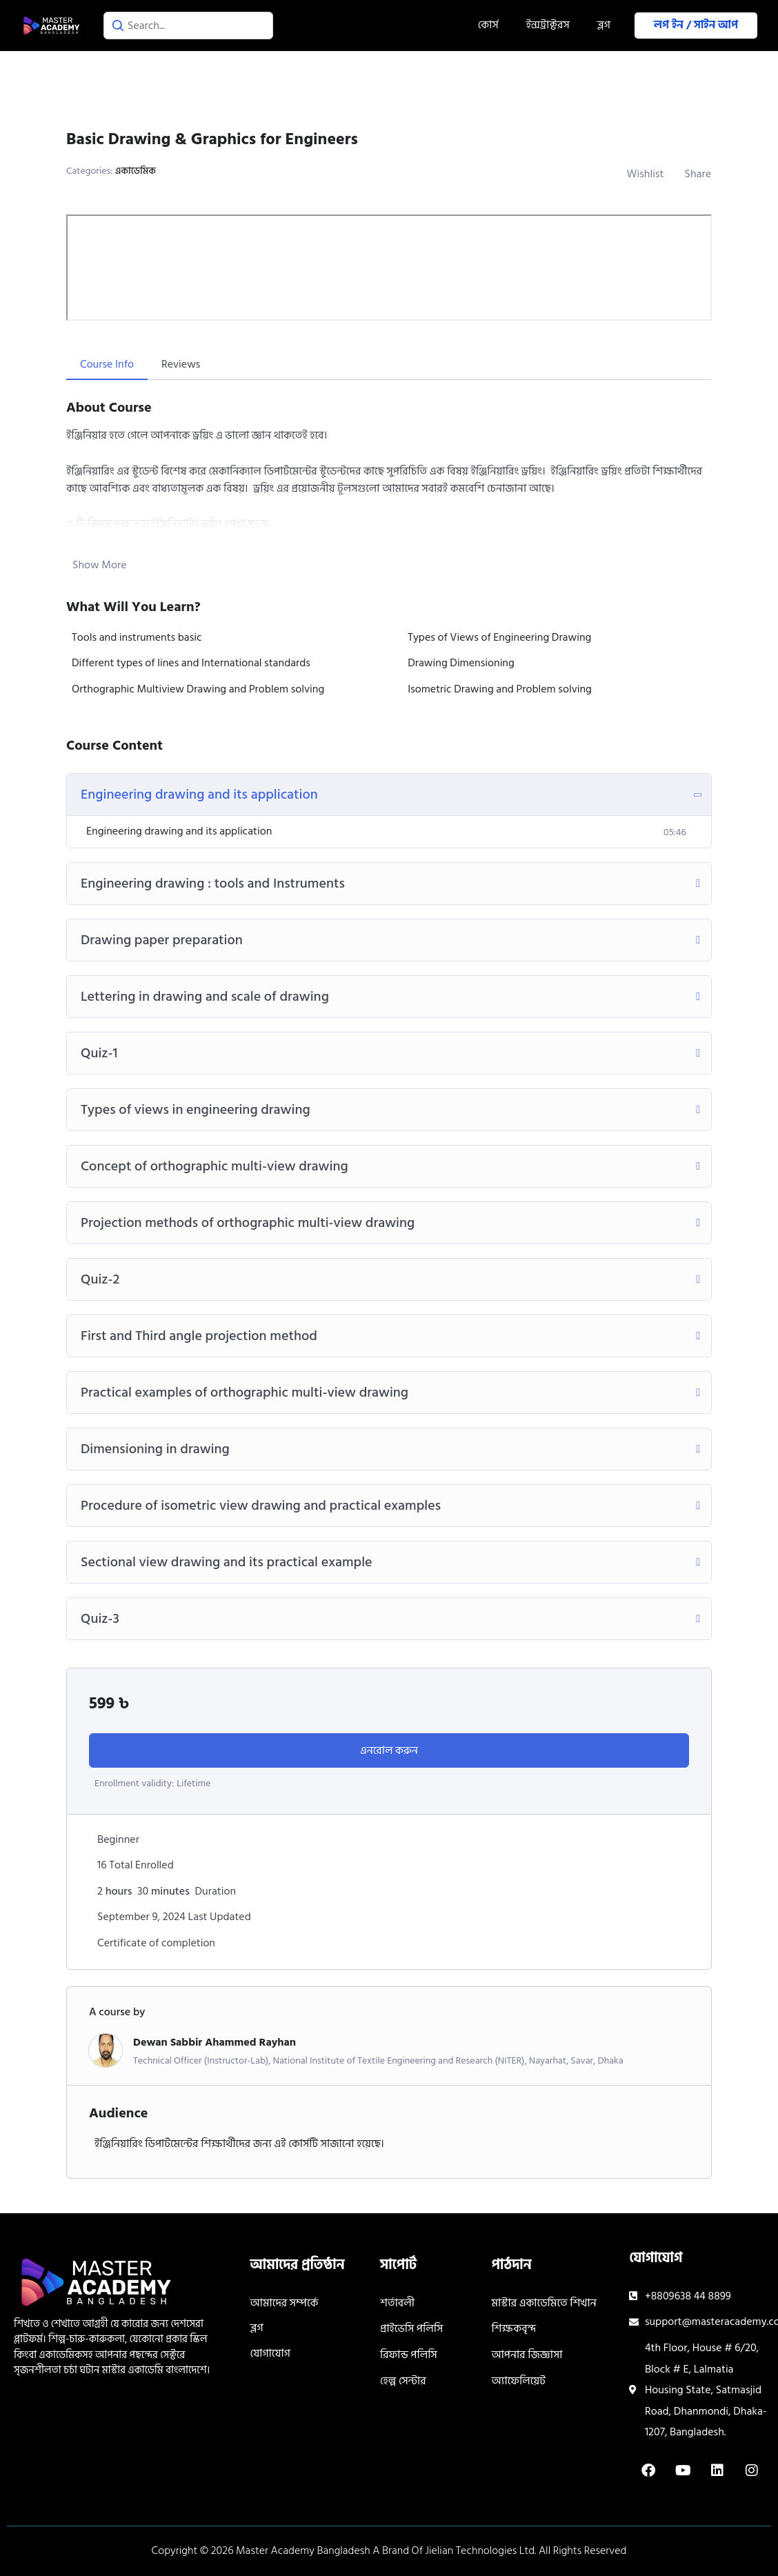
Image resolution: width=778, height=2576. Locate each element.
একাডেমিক (135, 171)
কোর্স (488, 25)
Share (698, 174)
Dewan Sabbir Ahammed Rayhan (214, 2042)
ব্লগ (603, 25)
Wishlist (645, 174)
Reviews (181, 364)
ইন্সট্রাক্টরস (548, 25)
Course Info (107, 364)
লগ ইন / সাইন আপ (696, 25)
